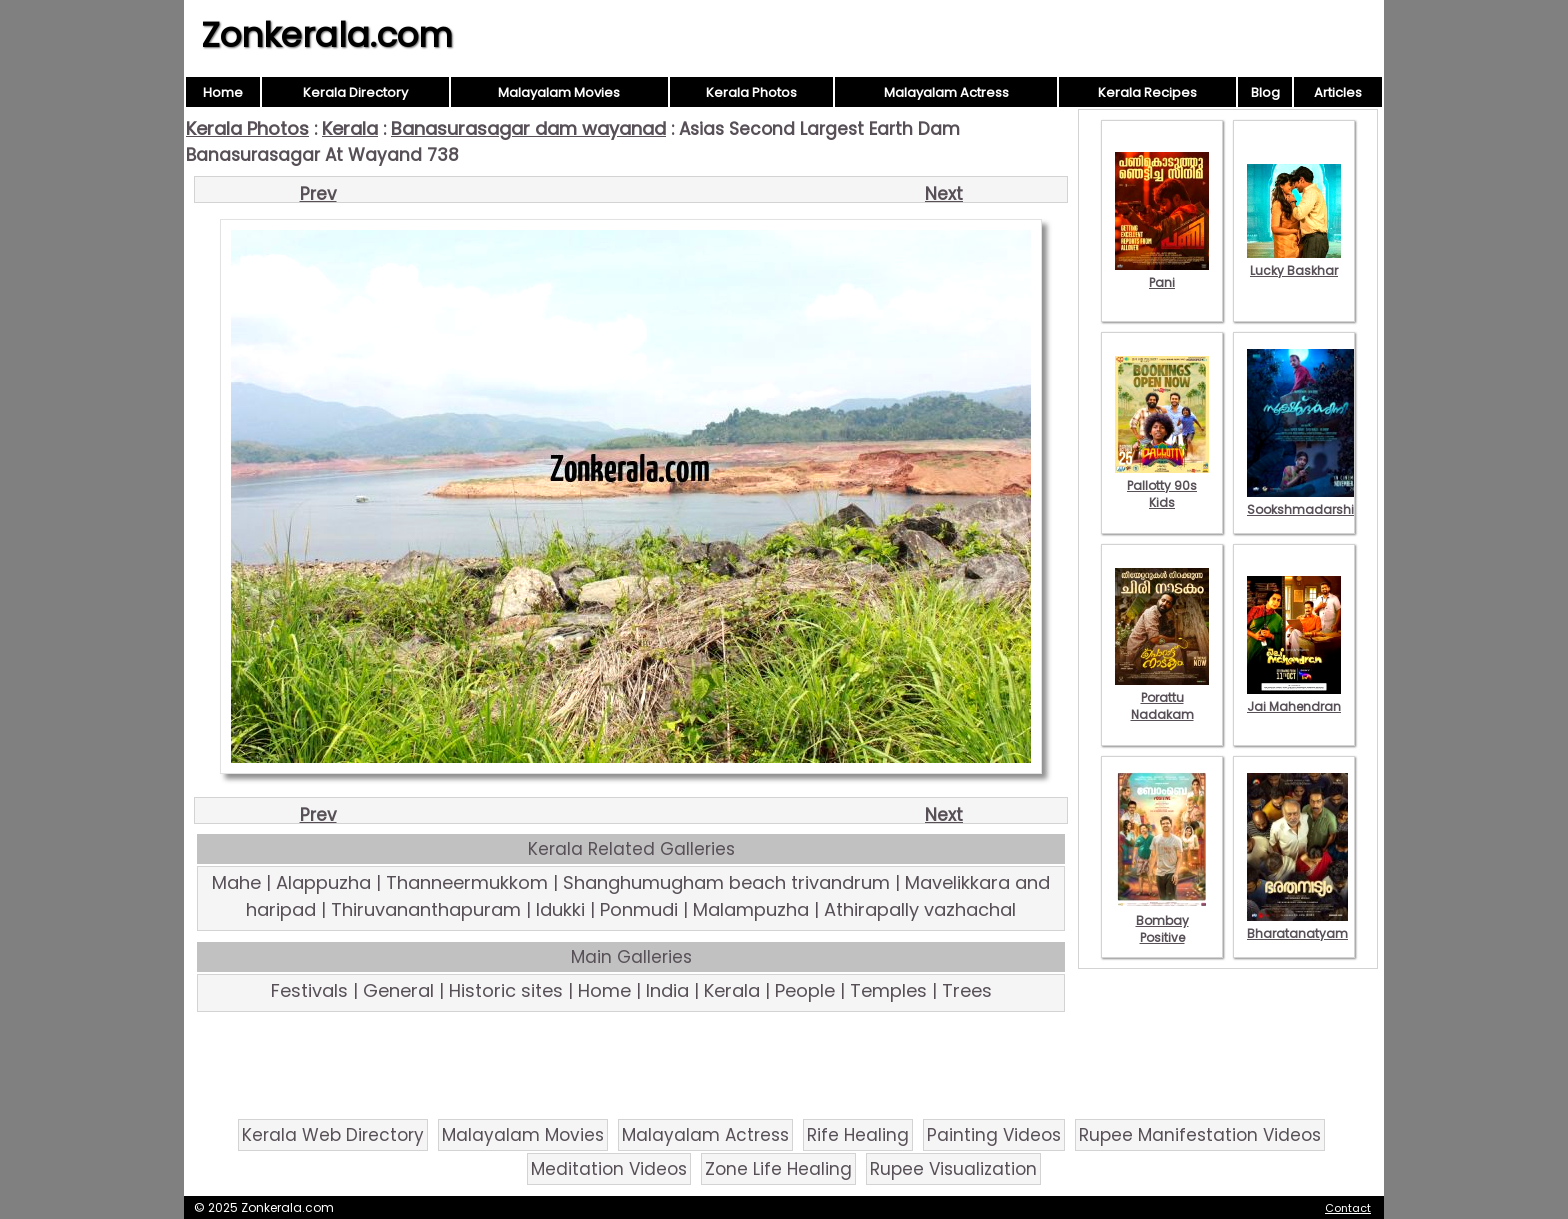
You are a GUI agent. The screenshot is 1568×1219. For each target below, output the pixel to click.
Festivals (309, 990)
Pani (1162, 274)
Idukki (560, 909)
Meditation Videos (609, 1169)
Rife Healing (858, 1135)
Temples (888, 990)
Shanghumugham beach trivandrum (726, 882)
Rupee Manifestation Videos (1200, 1135)
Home (223, 92)
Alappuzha (323, 882)
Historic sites (506, 990)
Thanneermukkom (467, 882)
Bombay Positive (1162, 920)
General (398, 990)
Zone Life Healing (778, 1169)
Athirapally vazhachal (920, 909)
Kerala (350, 128)
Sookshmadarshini (1306, 501)
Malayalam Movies (559, 92)
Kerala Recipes (1147, 92)
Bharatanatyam (1297, 925)
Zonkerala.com (327, 35)
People (805, 990)
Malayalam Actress (946, 92)
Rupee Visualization (953, 1169)
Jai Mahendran (1294, 698)
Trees (967, 990)
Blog (1265, 92)
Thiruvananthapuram (426, 909)
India (667, 990)
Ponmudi (639, 909)
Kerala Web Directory (333, 1135)
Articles (1338, 92)
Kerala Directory (355, 92)
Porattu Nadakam (1162, 697)
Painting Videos (994, 1135)
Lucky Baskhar (1294, 262)
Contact (1348, 1208)
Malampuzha (751, 909)
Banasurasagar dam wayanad (528, 128)
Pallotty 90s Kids (1162, 485)
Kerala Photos (751, 92)
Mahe (236, 882)
